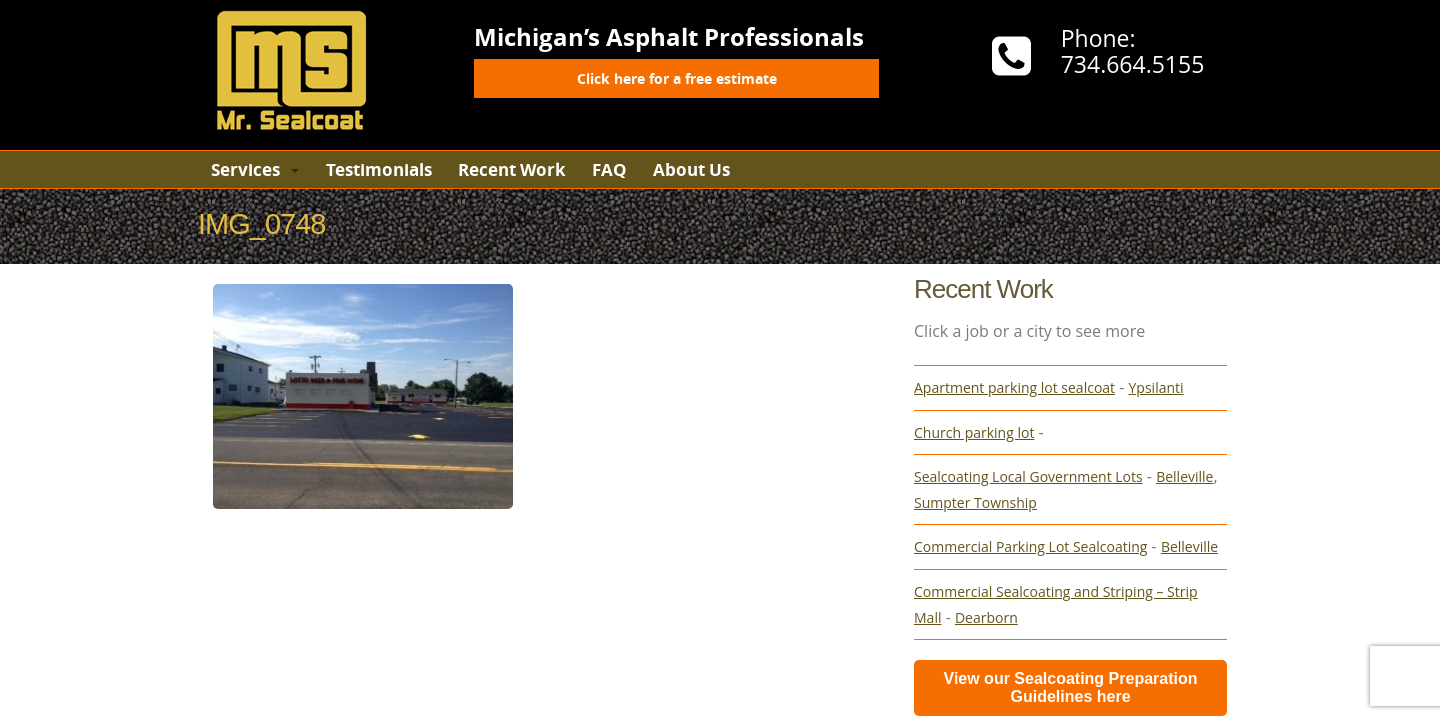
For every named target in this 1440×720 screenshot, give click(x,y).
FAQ (609, 169)
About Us (691, 169)
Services (245, 169)
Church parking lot (974, 432)
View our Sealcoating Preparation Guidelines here (1071, 687)
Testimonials (379, 169)
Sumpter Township (975, 502)
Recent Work (512, 169)
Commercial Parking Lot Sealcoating (1030, 546)
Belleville (1184, 476)
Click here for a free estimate (677, 78)
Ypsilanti (1156, 387)
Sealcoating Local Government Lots (1028, 476)
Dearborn (986, 617)
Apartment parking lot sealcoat (1014, 387)
